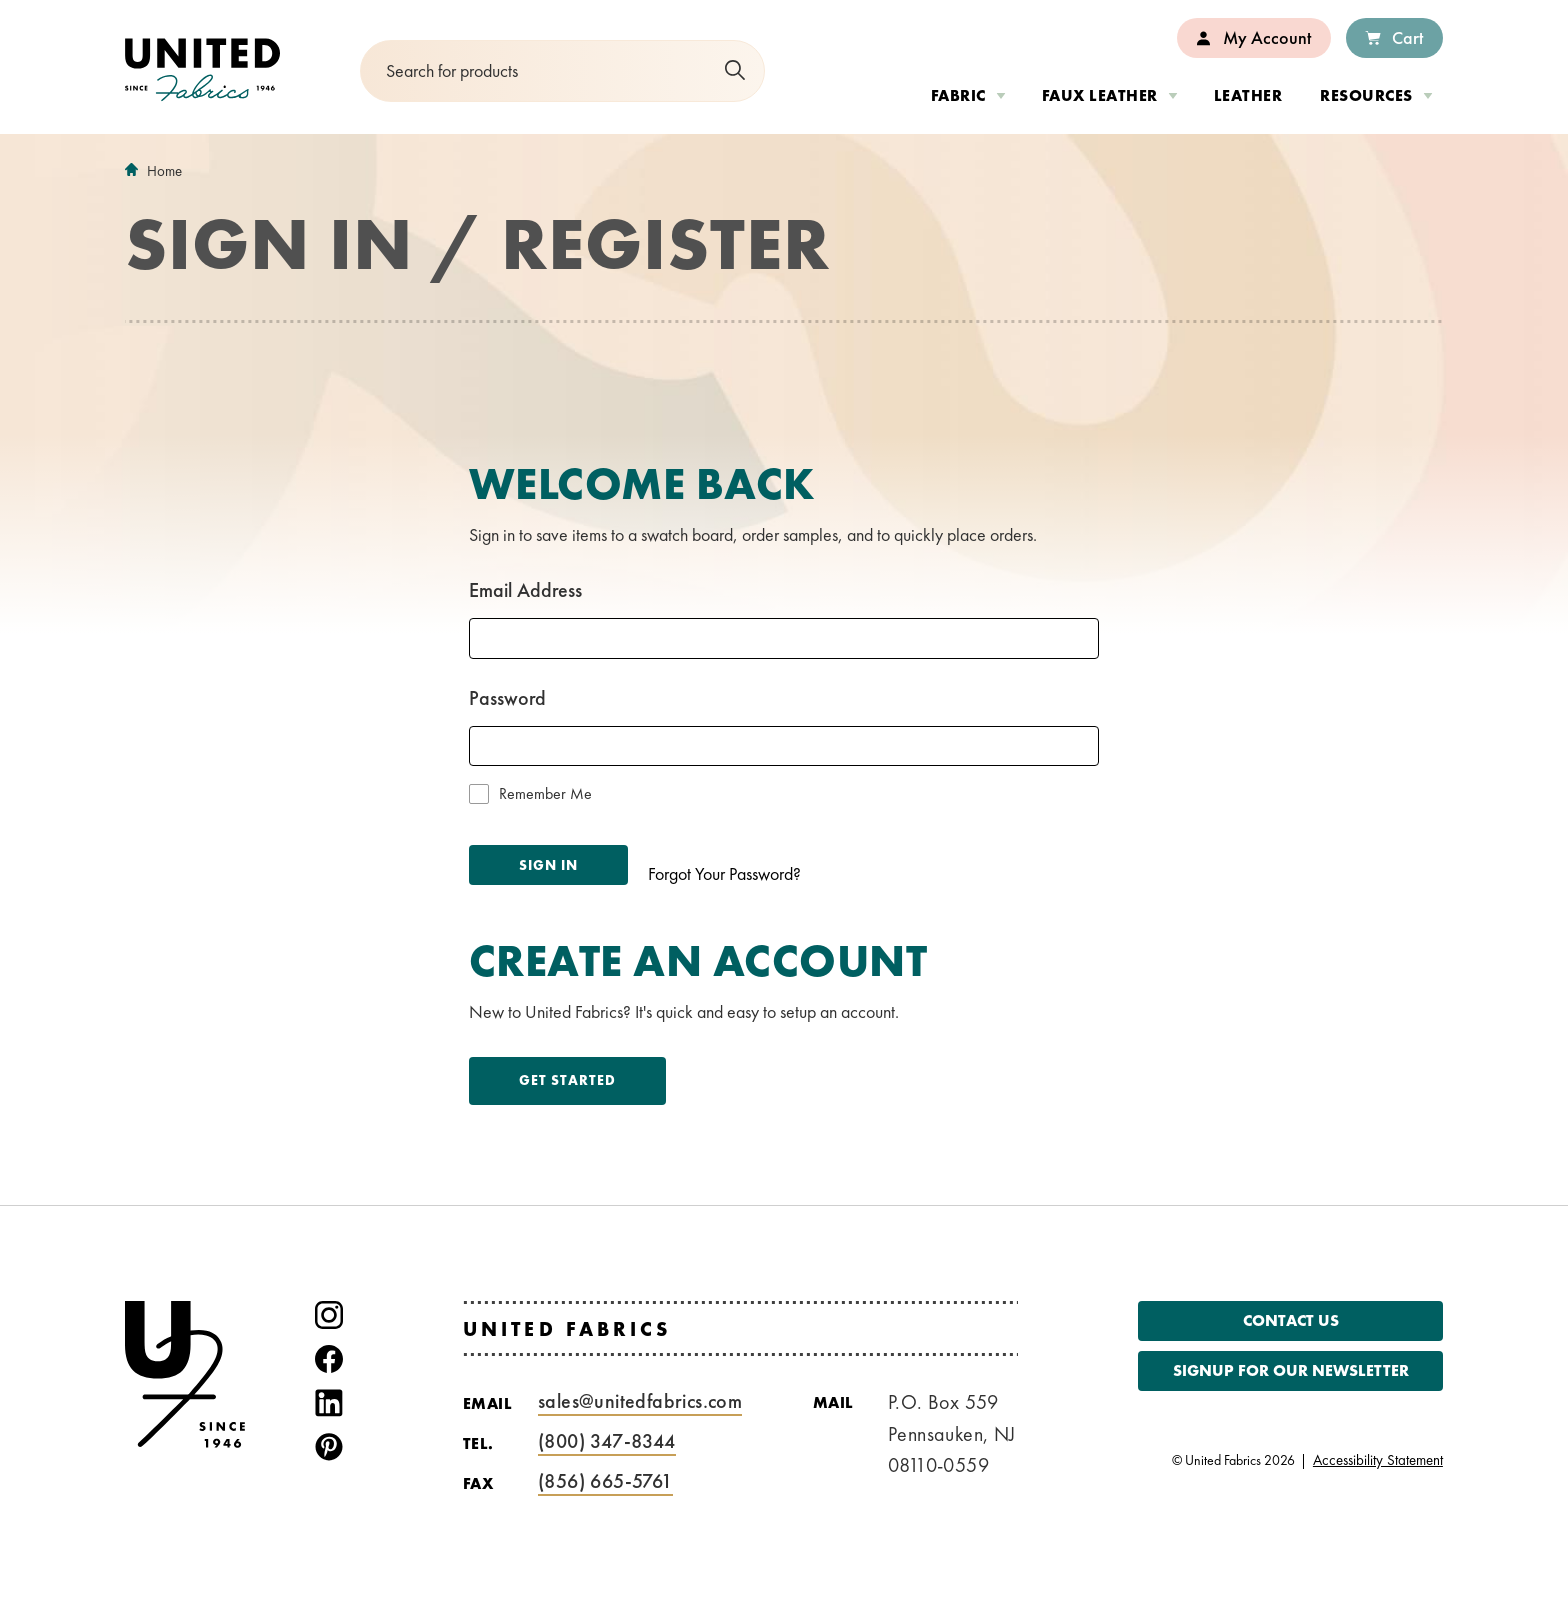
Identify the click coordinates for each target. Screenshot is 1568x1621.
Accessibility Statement (1378, 1460)
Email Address (525, 590)
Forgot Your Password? (724, 873)
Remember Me (545, 794)
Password (507, 698)
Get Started (567, 1080)
